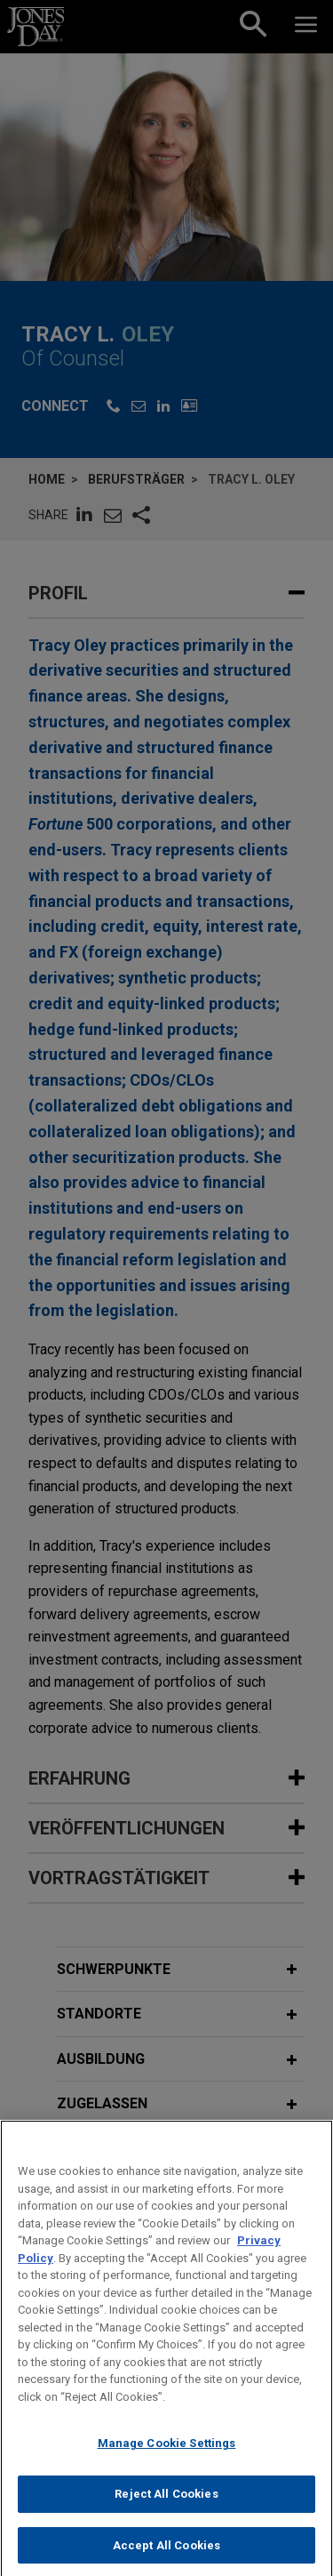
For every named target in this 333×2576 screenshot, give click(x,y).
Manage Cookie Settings (167, 2456)
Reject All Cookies (166, 2507)
